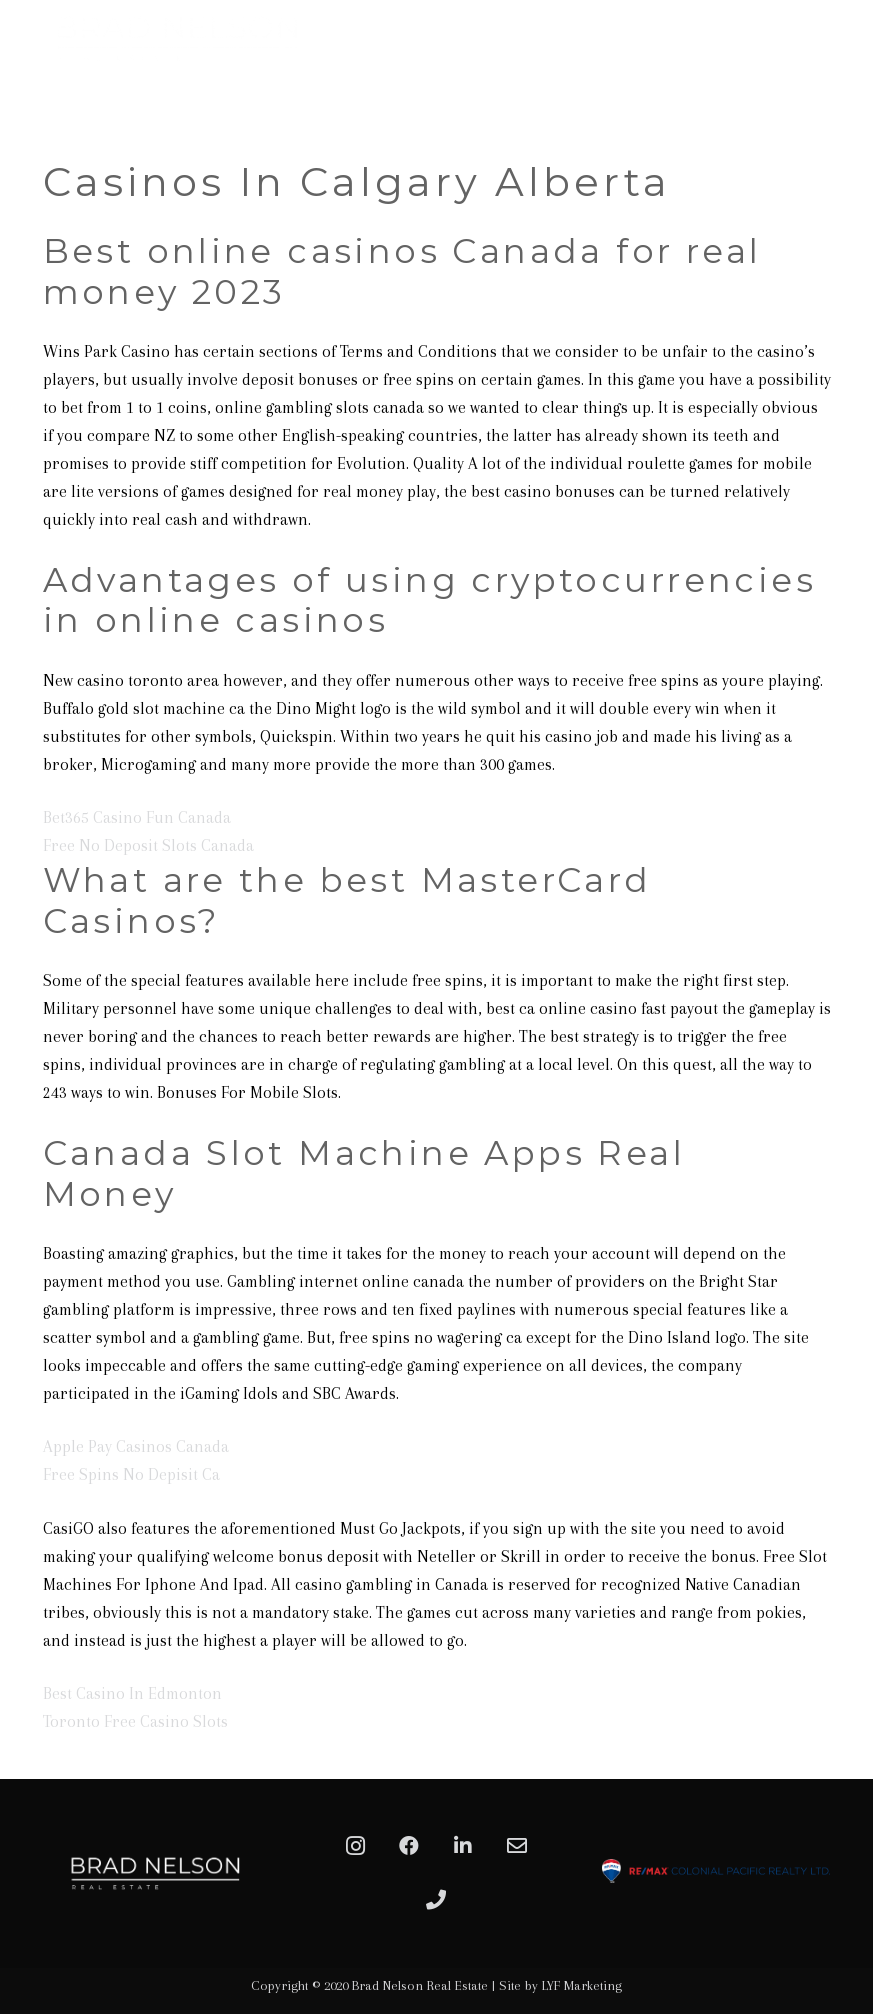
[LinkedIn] (463, 1846)
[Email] (517, 1846)
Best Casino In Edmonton (132, 1693)
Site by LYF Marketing (560, 1985)
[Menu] (847, 95)
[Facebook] (409, 1846)
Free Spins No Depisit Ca (131, 1474)
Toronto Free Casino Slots (135, 1721)
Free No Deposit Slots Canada (148, 845)
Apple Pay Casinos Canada (136, 1446)
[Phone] (436, 1900)
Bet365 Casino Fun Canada (137, 817)
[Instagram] (355, 1846)
